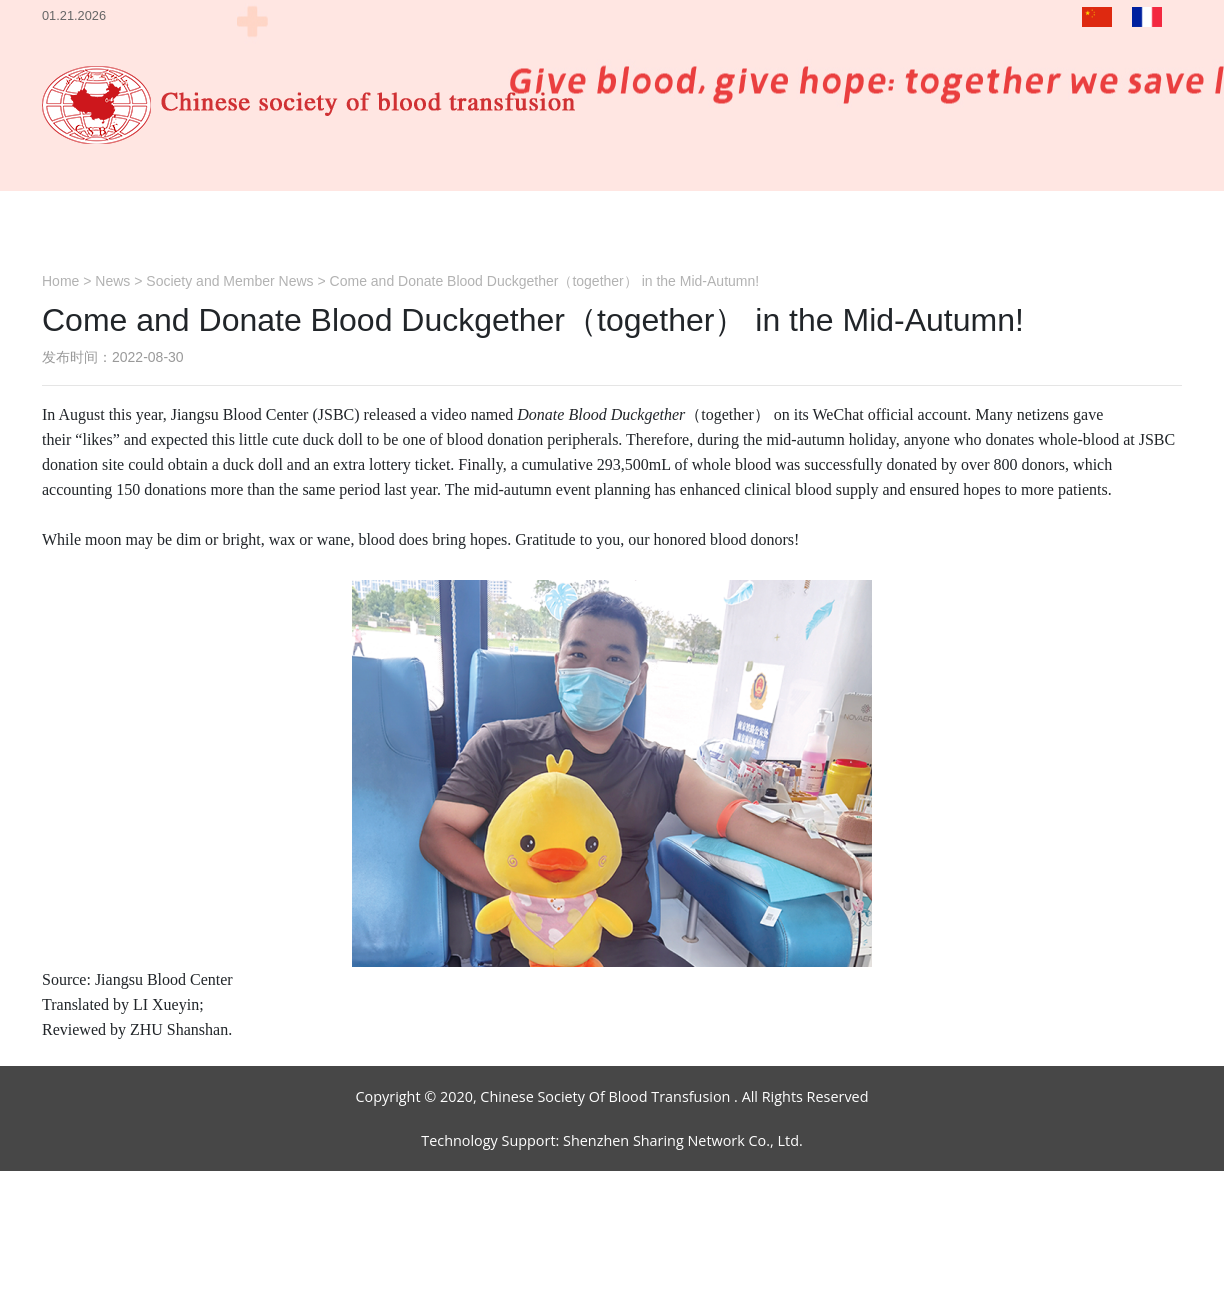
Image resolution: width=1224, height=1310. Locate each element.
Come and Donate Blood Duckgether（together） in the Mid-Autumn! (545, 281)
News (112, 281)
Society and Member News (229, 281)
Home (60, 281)
